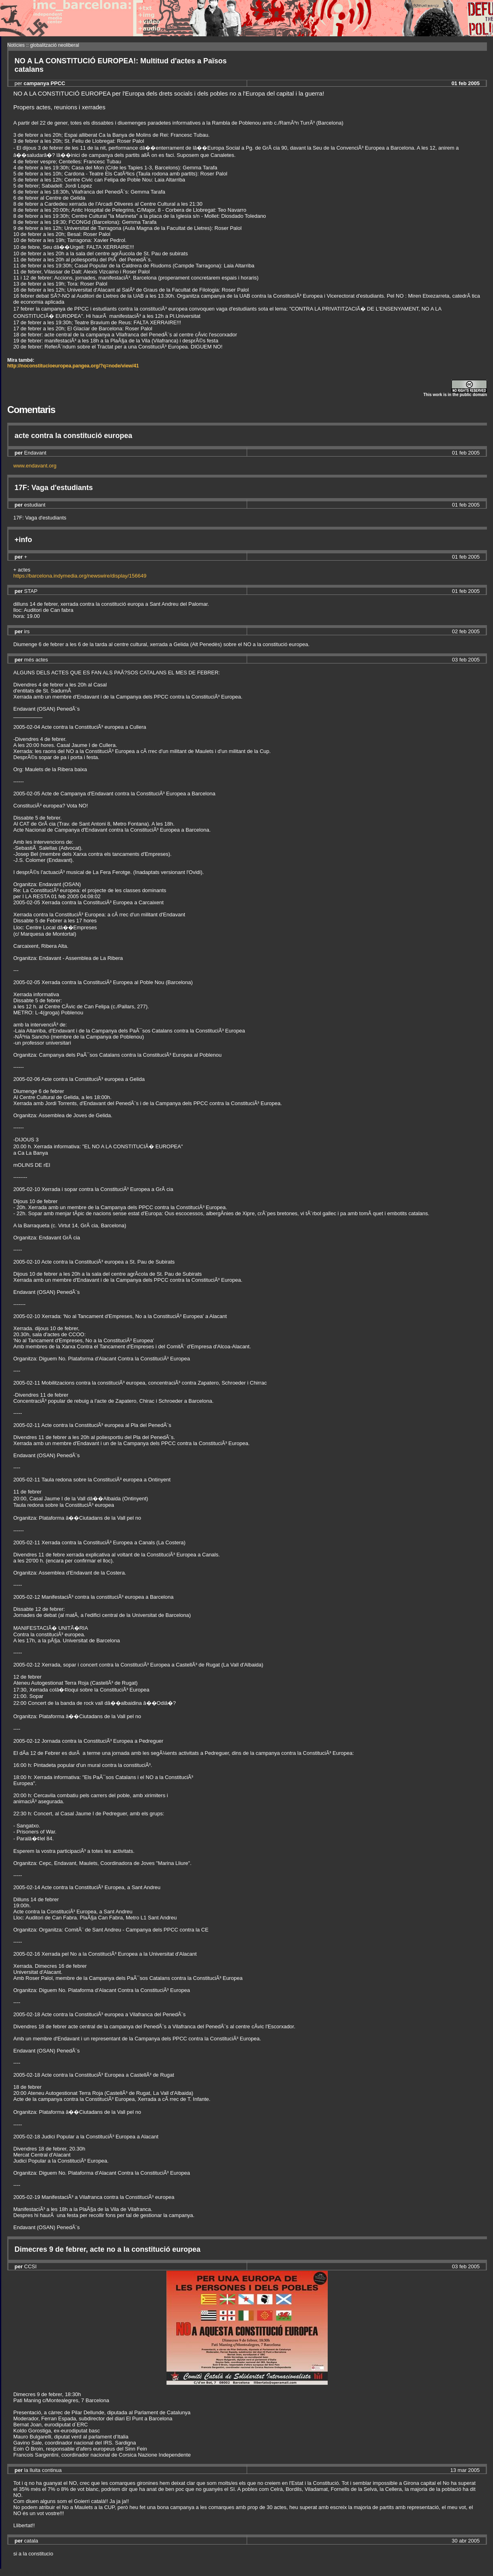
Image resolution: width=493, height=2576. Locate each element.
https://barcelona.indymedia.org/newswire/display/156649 (79, 576)
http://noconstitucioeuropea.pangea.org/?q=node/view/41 (73, 366)
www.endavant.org (34, 466)
